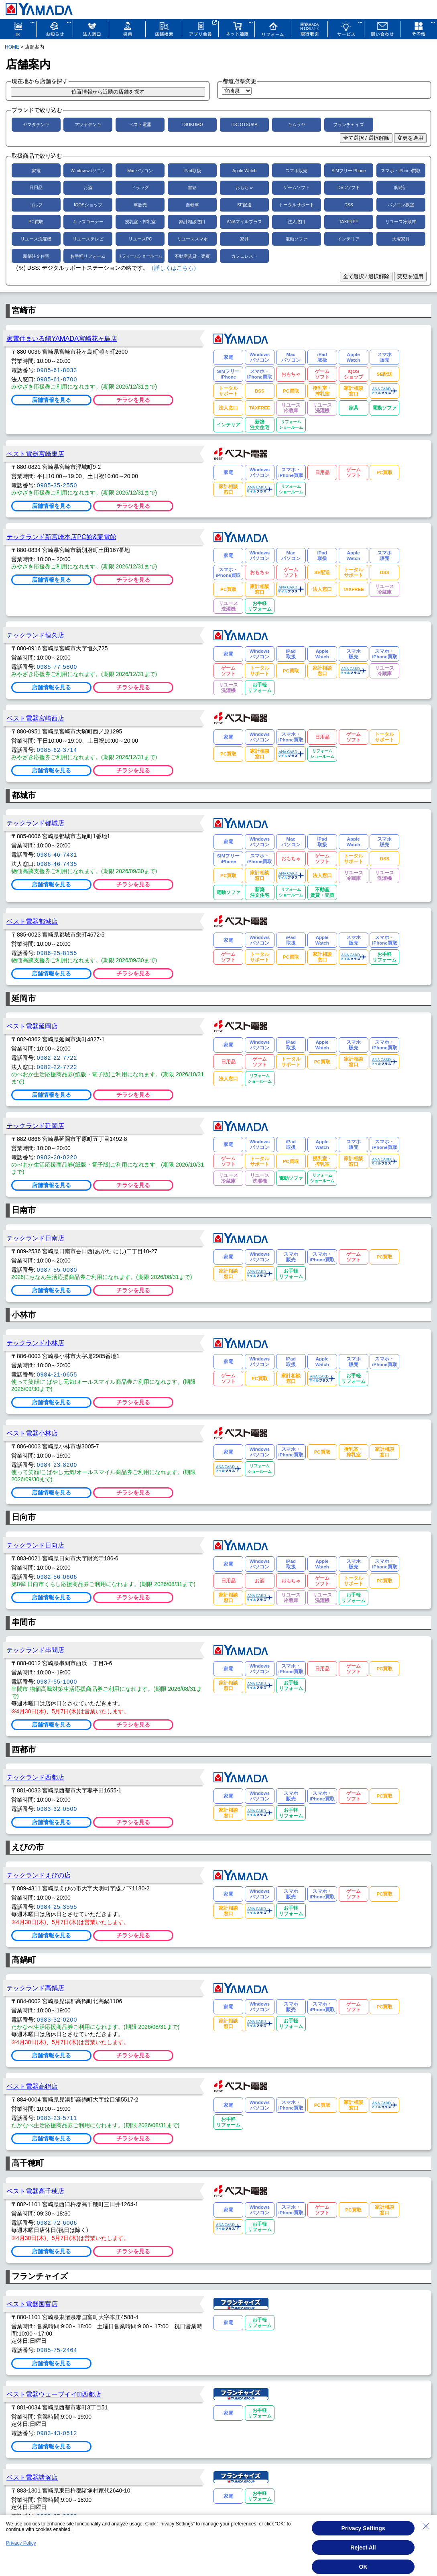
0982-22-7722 (57, 1058)
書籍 (192, 187)
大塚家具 (401, 238)
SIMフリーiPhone (348, 170)
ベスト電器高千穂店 (35, 2191)
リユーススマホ (192, 238)
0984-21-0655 (57, 1374)
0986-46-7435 (57, 864)
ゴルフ (36, 204)
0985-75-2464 (57, 2350)
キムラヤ (296, 124)
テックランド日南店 (35, 1238)
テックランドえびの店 (38, 1875)
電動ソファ (296, 238)
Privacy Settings (363, 2528)
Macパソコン (140, 170)
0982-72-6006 (57, 2223)
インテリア (348, 238)
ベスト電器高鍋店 (32, 2086)
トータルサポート (296, 204)
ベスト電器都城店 (32, 921)
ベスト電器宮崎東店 (35, 453)
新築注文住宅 (36, 256)
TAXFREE (348, 221)
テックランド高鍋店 (35, 1988)
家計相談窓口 (192, 221)
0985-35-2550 (57, 485)
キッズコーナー (88, 221)
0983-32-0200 (57, 2019)
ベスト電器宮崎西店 (35, 718)
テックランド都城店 (35, 823)
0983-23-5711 (57, 2118)
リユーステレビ (88, 238)
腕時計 (400, 187)
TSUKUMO (192, 124)
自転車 (192, 204)
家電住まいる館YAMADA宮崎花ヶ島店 (61, 338)
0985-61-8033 (57, 370)
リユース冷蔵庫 (400, 221)
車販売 (140, 204)
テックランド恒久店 (35, 635)
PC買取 (35, 221)
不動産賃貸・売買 (192, 256)
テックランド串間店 (35, 1650)
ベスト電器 (140, 124)
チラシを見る (133, 400)
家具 (244, 238)
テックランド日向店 (35, 1545)
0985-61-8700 (57, 379)
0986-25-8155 (57, 953)
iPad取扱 (192, 170)
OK (363, 2567)
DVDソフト (348, 187)
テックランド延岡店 (35, 1125)
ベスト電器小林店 (32, 1433)
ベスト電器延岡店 (32, 1026)
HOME (12, 47)
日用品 (36, 187)
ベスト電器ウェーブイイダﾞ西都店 (53, 2394)
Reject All (363, 2547)
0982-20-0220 (57, 1157)
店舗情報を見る (51, 400)
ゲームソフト (296, 187)
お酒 (87, 187)
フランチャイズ (348, 124)
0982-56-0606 (57, 1577)
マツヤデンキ (88, 124)
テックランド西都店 (35, 1777)
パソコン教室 (401, 204)
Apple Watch (244, 170)
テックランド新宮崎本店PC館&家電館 (61, 536)
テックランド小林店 (35, 1342)
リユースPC (140, 238)
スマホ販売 (296, 170)
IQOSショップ (88, 204)
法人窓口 (296, 221)
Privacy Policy (21, 2543)
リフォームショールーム (140, 256)
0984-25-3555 (57, 1907)
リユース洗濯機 (35, 238)
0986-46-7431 (57, 854)
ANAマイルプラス (244, 221)
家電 (36, 170)
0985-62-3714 (57, 750)
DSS (348, 204)
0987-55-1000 (57, 1681)
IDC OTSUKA (244, 124)
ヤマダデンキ (36, 124)
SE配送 (244, 204)
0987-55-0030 (57, 1270)
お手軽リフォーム (88, 256)
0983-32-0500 (57, 1809)
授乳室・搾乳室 (140, 221)
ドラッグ (140, 187)
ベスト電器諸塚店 (32, 2477)
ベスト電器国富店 (32, 2303)
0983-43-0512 (57, 2433)
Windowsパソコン (88, 170)
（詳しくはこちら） (173, 268)
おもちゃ (244, 187)
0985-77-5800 (57, 667)
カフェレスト (244, 256)
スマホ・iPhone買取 (401, 170)
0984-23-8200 (57, 1465)
